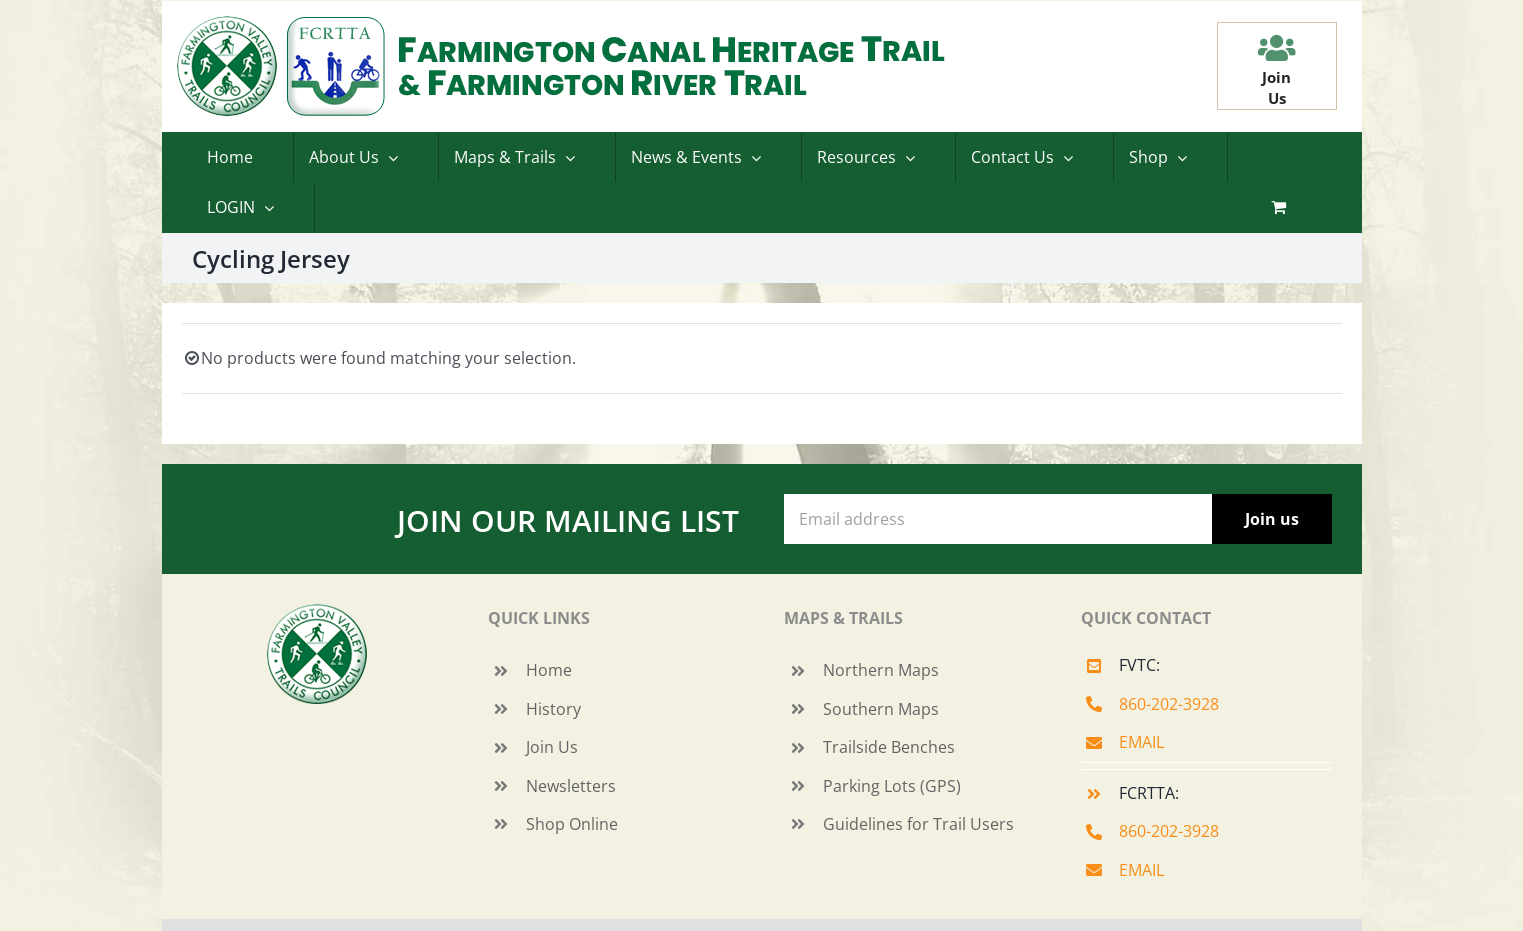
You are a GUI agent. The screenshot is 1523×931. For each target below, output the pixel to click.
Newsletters (571, 786)
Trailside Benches (889, 747)
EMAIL (1141, 742)
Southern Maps (881, 709)
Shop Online (572, 824)
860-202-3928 (1169, 704)
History (553, 709)
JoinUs (1276, 87)
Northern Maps (881, 670)
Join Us (552, 747)
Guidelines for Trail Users (918, 824)
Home (549, 670)
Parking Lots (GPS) (892, 786)
